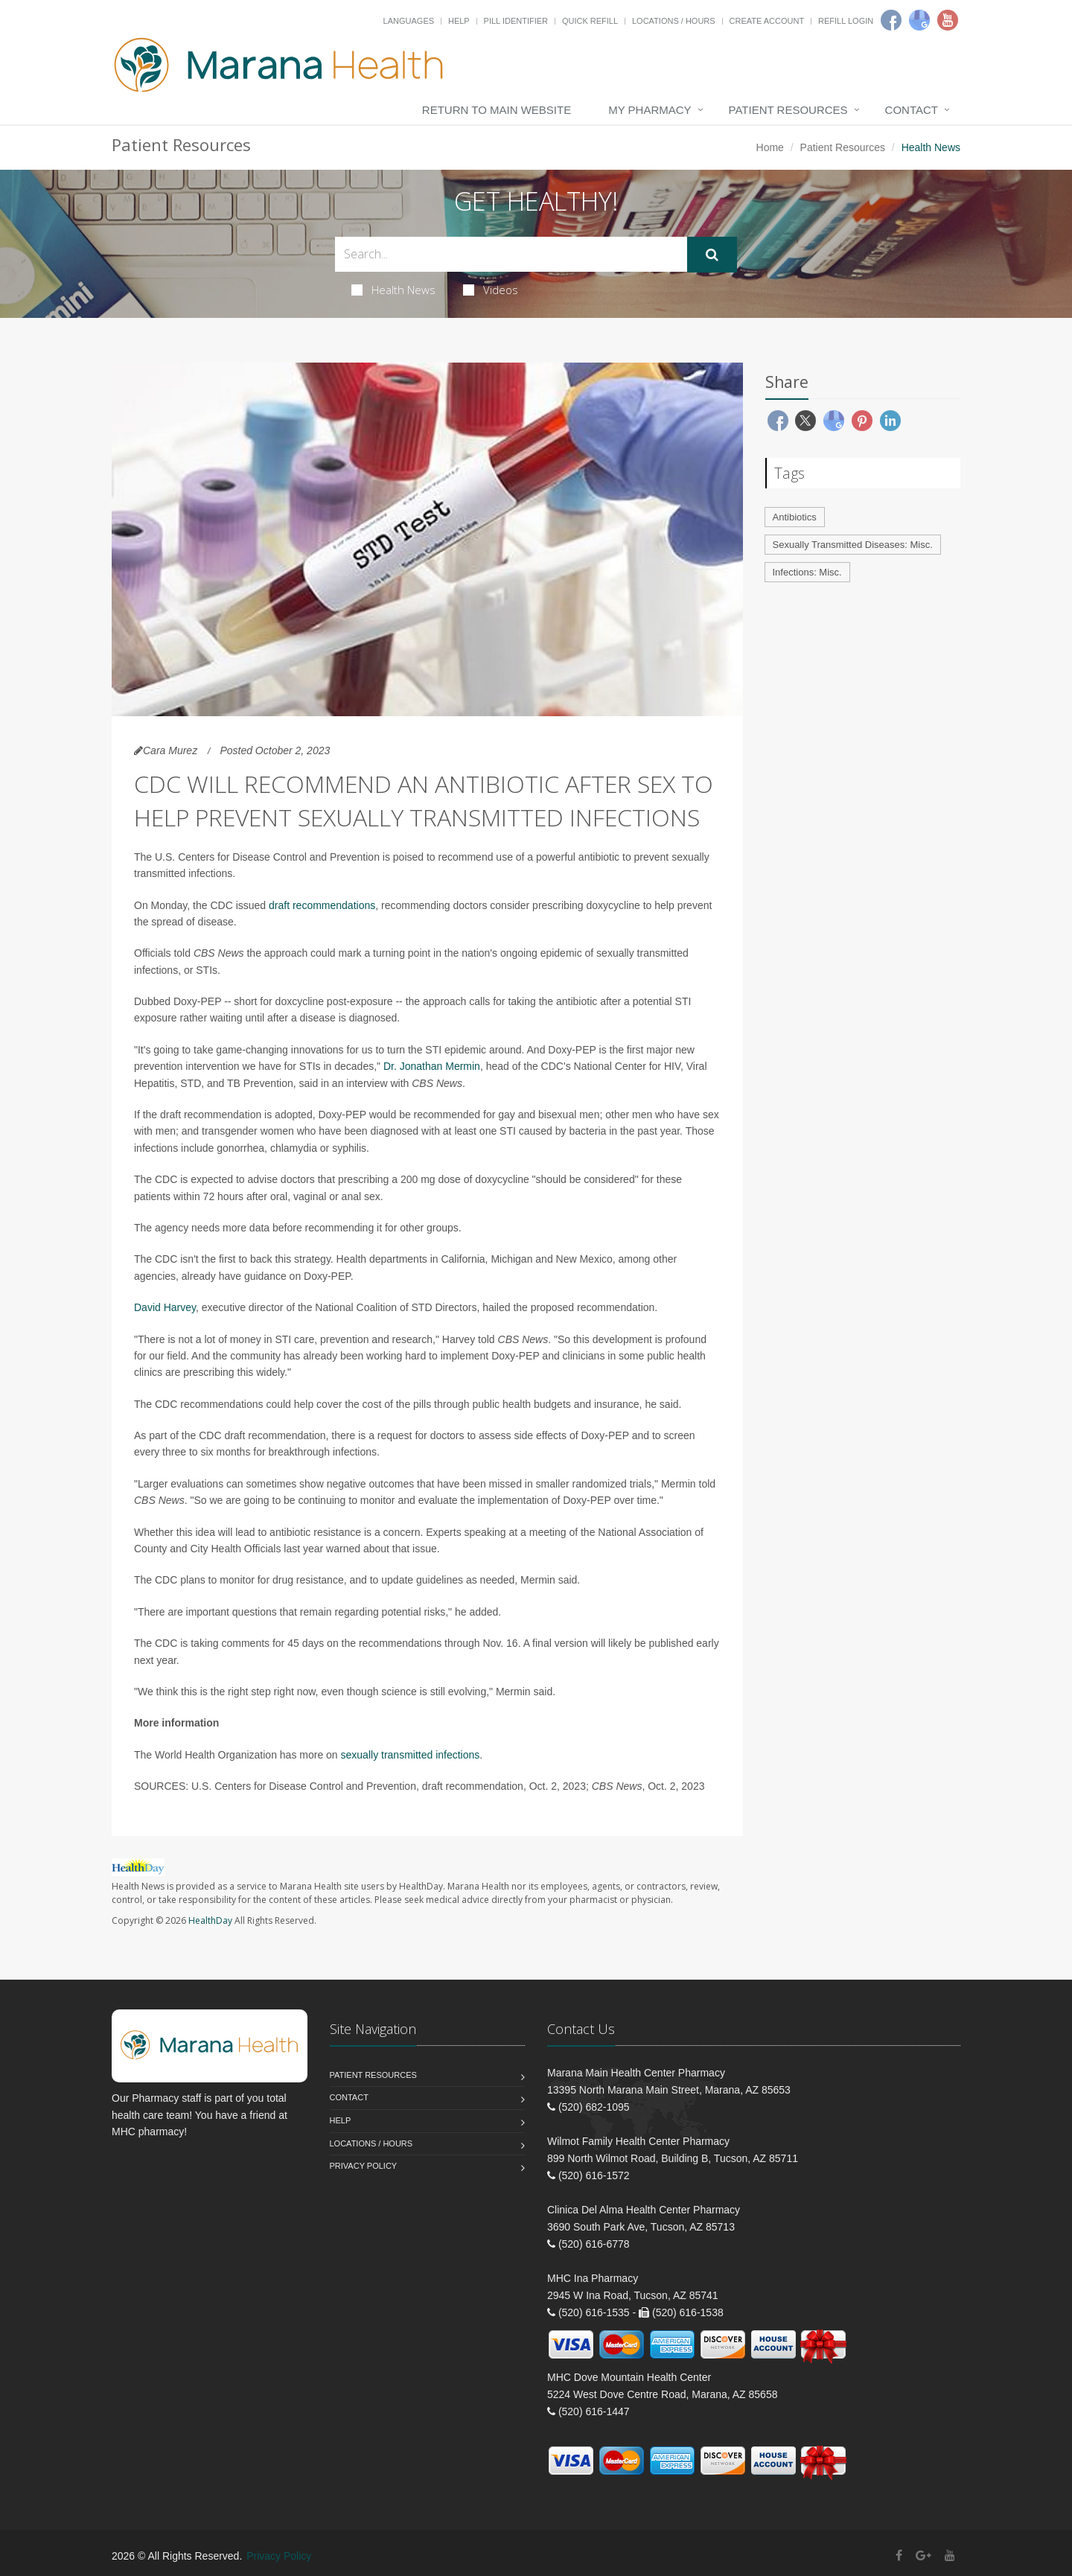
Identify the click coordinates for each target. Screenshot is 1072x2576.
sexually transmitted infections (410, 1755)
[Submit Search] (712, 254)
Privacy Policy (364, 2165)
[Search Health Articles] (511, 254)
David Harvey (165, 1307)
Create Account (767, 20)
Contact (911, 109)
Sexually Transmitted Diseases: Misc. (853, 544)
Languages (408, 20)
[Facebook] (891, 20)
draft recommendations (322, 905)
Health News (393, 289)
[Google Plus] (923, 2555)
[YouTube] (950, 2555)
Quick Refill (590, 20)
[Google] (919, 20)
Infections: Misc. (807, 572)
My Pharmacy (649, 109)
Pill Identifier (516, 20)
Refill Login (845, 20)
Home (770, 147)
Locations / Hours (673, 20)
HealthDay (210, 1920)
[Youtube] (947, 20)
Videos (490, 289)
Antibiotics (795, 517)
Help (459, 20)
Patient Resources (788, 109)
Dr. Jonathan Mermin (431, 1066)
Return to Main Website (496, 109)
